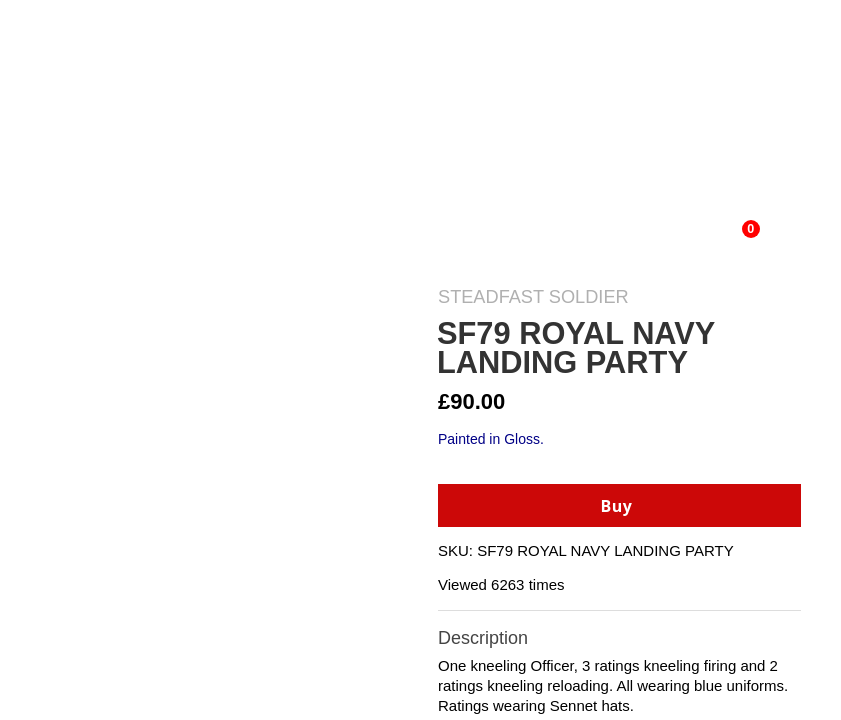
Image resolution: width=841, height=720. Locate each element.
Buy (617, 506)
